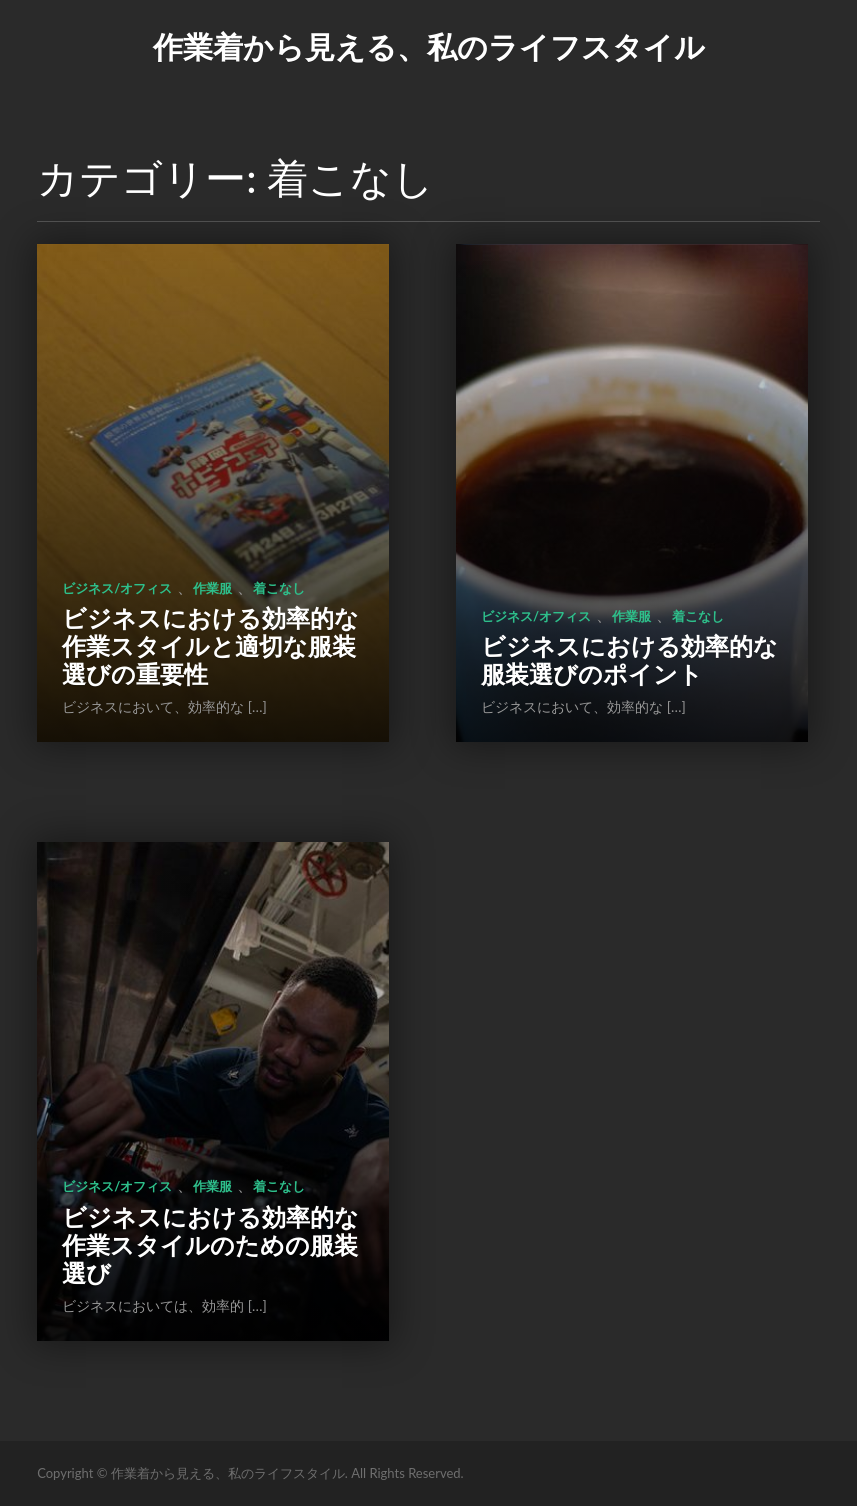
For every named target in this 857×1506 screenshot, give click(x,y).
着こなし (279, 588)
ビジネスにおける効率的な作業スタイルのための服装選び (210, 1244)
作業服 (212, 588)
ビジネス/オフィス (117, 588)
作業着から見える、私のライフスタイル (429, 46)
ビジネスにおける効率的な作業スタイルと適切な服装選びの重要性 (210, 645)
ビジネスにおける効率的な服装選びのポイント (629, 659)
